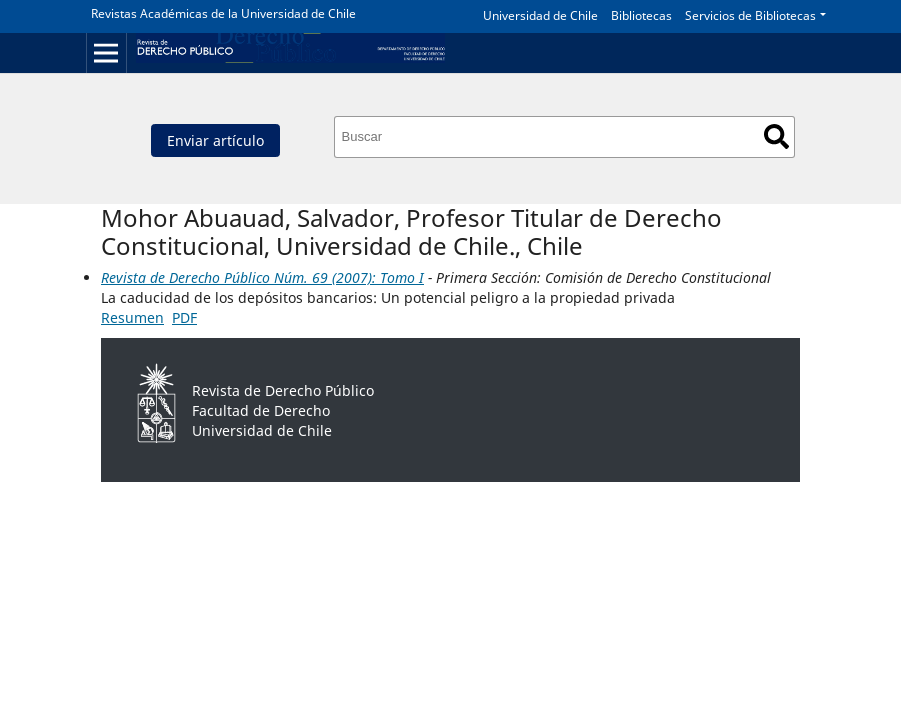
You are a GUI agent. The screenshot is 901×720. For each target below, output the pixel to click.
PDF (184, 317)
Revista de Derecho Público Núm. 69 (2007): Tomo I (262, 277)
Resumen (132, 317)
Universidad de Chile (540, 15)
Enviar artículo (215, 140)
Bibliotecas (641, 15)
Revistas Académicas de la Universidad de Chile (223, 13)
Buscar (776, 136)
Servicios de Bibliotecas (750, 15)
